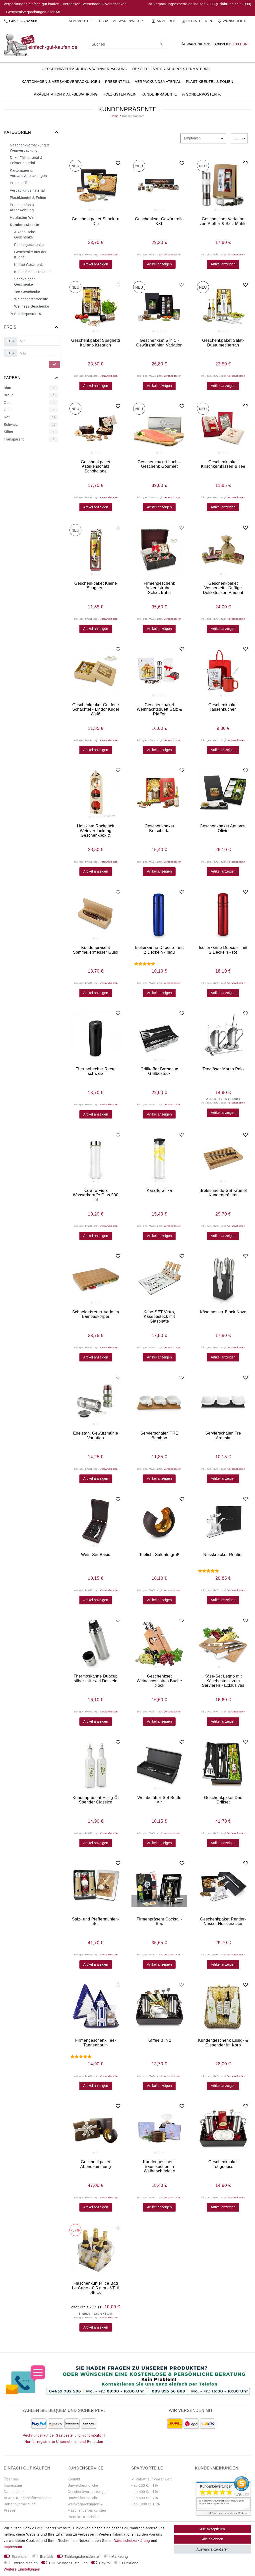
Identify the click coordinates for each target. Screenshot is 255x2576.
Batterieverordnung (20, 2504)
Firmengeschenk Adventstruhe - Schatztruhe (159, 588)
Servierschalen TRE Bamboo (159, 1435)
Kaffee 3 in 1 (159, 2040)
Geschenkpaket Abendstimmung (95, 2164)
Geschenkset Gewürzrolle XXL (159, 221)
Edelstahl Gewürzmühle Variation (95, 1435)
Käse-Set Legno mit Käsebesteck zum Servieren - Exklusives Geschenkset (223, 1680)
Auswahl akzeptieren (212, 2549)
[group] (96, 186)
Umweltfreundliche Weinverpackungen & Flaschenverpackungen (86, 2504)
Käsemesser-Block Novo (223, 1312)
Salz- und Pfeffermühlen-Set (95, 1921)
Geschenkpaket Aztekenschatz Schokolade (95, 466)
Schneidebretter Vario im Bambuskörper (95, 1314)
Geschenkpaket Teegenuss (223, 2164)
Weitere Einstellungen (22, 2569)
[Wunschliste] (231, 21)
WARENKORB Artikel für (215, 44)
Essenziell (20, 2557)
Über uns (11, 2479)
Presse (9, 2510)
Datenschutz (14, 2492)
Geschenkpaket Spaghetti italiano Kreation (95, 342)
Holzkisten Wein (120, 94)
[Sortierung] (203, 138)
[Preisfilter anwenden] (54, 364)
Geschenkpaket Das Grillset (223, 1799)
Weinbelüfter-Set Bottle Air (159, 1799)
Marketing (119, 2557)
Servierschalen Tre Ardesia (223, 1435)
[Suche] (161, 45)
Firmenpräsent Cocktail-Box (159, 1921)
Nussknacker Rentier (223, 1554)
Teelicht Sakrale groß (159, 1554)
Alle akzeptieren (212, 2529)
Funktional (130, 2563)
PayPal (105, 2563)
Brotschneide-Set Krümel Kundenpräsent (223, 1192)
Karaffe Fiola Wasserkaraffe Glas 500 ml (96, 1195)
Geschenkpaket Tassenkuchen (223, 707)
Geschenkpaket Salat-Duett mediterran (223, 342)
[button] (106, 21)
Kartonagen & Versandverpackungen (61, 82)
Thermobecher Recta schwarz (96, 1071)
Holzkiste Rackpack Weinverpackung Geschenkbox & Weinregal (95, 830)
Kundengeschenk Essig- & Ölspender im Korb (223, 2042)
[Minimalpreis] (38, 341)
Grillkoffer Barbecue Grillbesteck (159, 1071)
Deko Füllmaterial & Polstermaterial (171, 69)
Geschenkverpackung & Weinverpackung (85, 69)
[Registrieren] (196, 21)
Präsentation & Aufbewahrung (66, 94)
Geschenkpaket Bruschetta (159, 828)
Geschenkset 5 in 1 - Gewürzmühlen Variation (159, 342)
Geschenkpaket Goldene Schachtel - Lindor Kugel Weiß (95, 709)
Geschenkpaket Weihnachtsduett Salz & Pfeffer (159, 709)
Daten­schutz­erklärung (132, 2541)
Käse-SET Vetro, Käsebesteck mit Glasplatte (159, 1316)
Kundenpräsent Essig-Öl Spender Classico (95, 1799)
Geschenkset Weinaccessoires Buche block (159, 1680)
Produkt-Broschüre (83, 2517)
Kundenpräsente (159, 94)
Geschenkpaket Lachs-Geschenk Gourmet (159, 464)
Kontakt (73, 2479)
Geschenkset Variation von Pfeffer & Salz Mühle (223, 221)
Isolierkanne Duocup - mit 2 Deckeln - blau (159, 949)
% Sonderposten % (201, 94)
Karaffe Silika (159, 1190)
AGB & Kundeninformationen (28, 2498)
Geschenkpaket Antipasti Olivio (223, 828)
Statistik (46, 2557)
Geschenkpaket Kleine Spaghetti (95, 585)
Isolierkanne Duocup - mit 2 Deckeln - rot (223, 949)
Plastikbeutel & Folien (209, 82)
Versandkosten (109, 254)
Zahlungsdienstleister (82, 2557)
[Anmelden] (163, 21)
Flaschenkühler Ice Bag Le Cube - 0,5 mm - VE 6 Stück (95, 2288)
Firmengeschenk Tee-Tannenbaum (95, 2042)
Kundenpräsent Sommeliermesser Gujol (95, 949)
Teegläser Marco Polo (223, 1069)
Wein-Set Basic (95, 1554)
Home (115, 115)
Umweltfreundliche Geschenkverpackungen (87, 2488)
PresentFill (117, 82)
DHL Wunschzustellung (68, 2563)
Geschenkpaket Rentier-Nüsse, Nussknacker (223, 1921)
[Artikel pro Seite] (239, 138)
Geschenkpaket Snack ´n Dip (96, 221)
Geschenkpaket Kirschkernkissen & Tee (223, 464)
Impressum (13, 2485)
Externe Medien (25, 2563)
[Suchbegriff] (127, 44)
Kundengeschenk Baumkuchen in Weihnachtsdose (159, 2166)
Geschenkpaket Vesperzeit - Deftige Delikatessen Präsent (223, 588)
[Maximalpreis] (38, 353)
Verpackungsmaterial (158, 82)
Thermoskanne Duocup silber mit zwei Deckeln (96, 1678)
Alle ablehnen (212, 2539)
